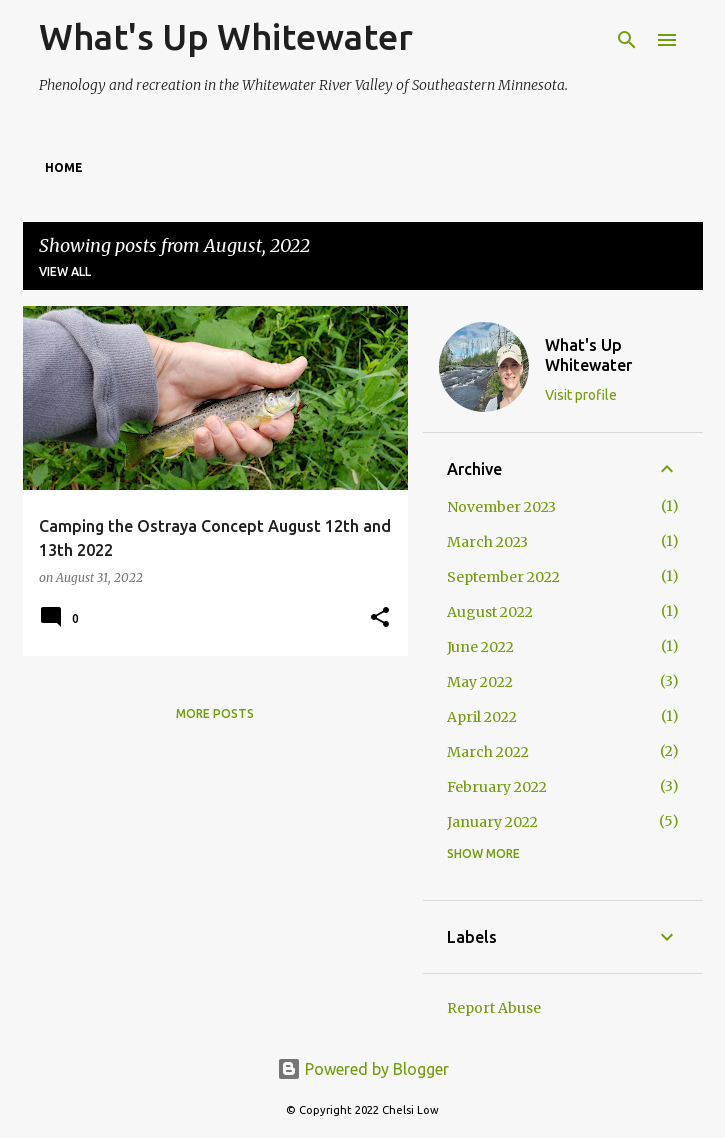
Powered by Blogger (363, 1069)
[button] (380, 618)
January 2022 (492, 822)
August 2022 (490, 612)
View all (65, 271)
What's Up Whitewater (226, 36)
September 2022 (503, 577)
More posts (215, 713)
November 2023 (501, 507)
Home (64, 167)
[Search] (627, 40)
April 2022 (482, 717)
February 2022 (497, 787)
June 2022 (480, 647)
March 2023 (487, 542)
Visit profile (581, 395)
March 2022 (488, 752)
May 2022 (480, 682)
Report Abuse (494, 1008)
